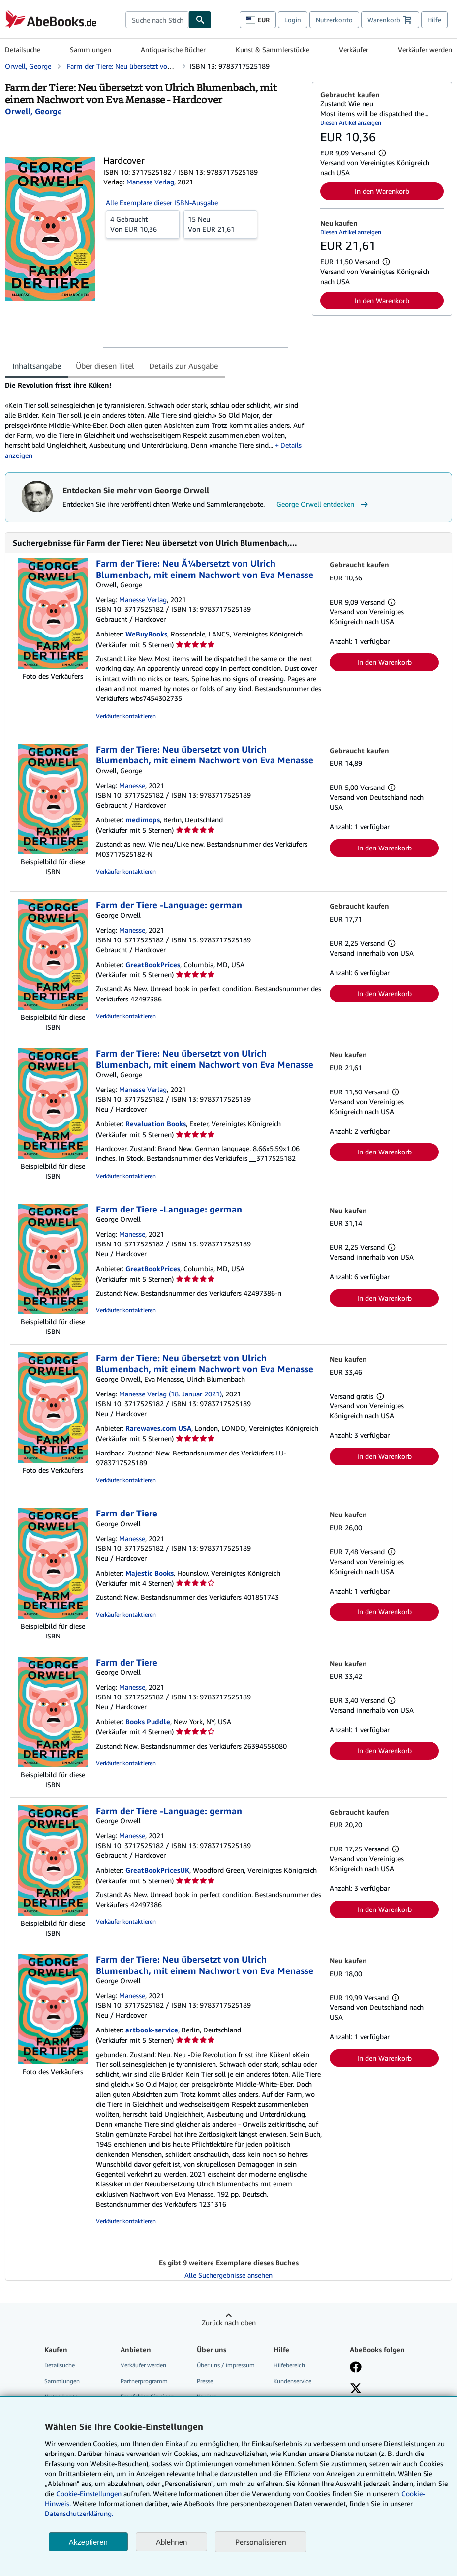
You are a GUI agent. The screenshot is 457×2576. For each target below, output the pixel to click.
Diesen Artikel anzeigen (350, 122)
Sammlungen (90, 49)
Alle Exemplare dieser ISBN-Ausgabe (162, 202)
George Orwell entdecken (323, 504)
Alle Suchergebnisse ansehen (228, 2275)
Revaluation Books (155, 1124)
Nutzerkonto (334, 20)
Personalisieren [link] (260, 2541)
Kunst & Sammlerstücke (272, 49)
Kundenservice (292, 2381)
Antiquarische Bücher (173, 49)
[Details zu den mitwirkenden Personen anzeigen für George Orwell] (33, 111)
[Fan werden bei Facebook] (356, 2368)
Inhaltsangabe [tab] (36, 366)
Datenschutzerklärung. (79, 2513)
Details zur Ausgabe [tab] (183, 366)
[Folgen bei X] (356, 2389)
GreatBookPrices (152, 964)
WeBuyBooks (146, 634)
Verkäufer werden (425, 49)
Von (142, 223)
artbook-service (151, 2030)
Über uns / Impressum (226, 2365)
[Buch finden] (200, 19)
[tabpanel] (154, 420)
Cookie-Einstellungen (89, 2493)
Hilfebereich (289, 2365)
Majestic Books (149, 1573)
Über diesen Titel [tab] (105, 366)
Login (292, 20)
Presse (205, 2381)
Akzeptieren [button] (88, 2542)
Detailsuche (22, 49)
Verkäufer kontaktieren (126, 716)
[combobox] (157, 19)
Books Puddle (147, 1721)
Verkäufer (353, 49)
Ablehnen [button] (171, 2542)
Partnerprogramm (144, 2381)
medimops (142, 820)
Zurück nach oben (229, 2322)
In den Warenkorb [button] (382, 191)
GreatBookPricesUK (157, 1870)
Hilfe (434, 20)
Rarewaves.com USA (158, 1428)
